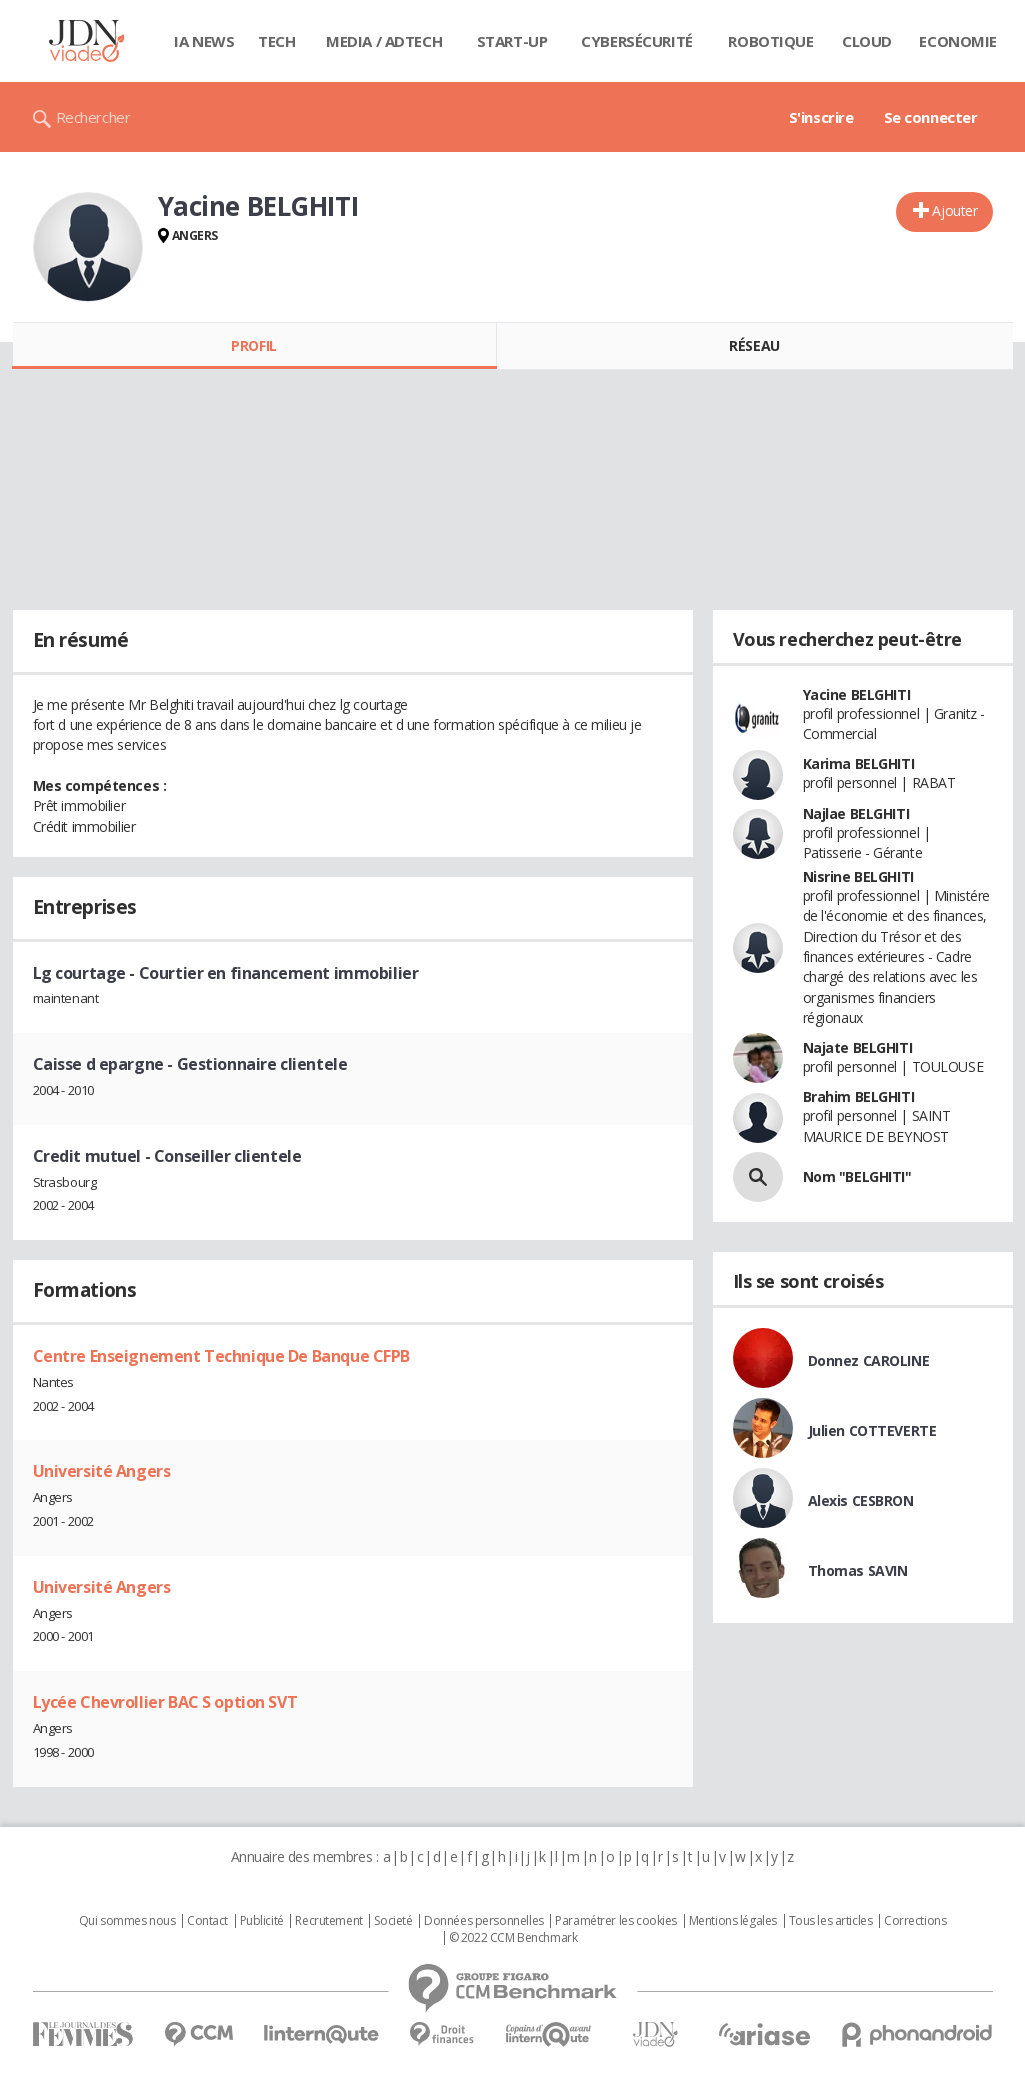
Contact (207, 1921)
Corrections (915, 1921)
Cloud (867, 41)
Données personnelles (484, 1921)
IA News (204, 41)
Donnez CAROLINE (869, 1360)
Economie (958, 41)
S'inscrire (821, 117)
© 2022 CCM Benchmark (513, 1938)
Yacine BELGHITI (857, 694)
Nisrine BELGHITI (858, 876)
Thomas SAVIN (858, 1570)
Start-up (512, 41)
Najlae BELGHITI (856, 813)
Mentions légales (733, 1921)
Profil (253, 345)
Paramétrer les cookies (616, 1921)
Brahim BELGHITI (859, 1096)
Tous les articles (831, 1921)
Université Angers (102, 1471)
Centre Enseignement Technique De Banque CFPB (222, 1356)
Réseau (754, 345)
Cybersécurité (637, 41)
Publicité (262, 1921)
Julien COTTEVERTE (872, 1430)
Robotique (770, 41)
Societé (393, 1921)
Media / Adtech (384, 41)
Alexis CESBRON (861, 1500)
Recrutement (328, 1921)
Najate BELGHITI (858, 1047)
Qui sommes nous (127, 1921)
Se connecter (931, 117)
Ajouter (954, 210)
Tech (276, 41)
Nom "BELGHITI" (857, 1176)
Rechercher (93, 117)
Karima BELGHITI (859, 763)
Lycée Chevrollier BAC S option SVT (165, 1702)
